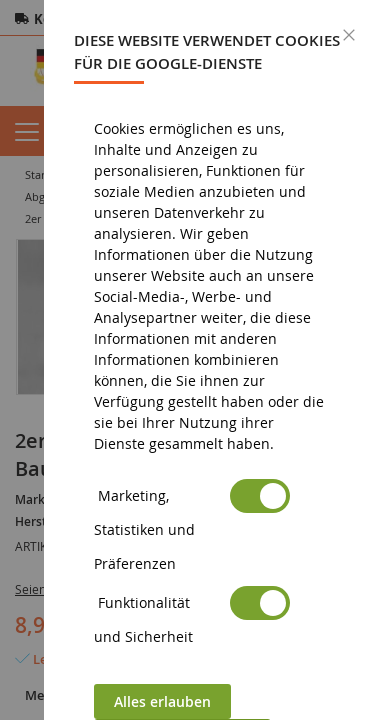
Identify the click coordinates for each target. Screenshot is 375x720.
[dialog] (209, 360)
